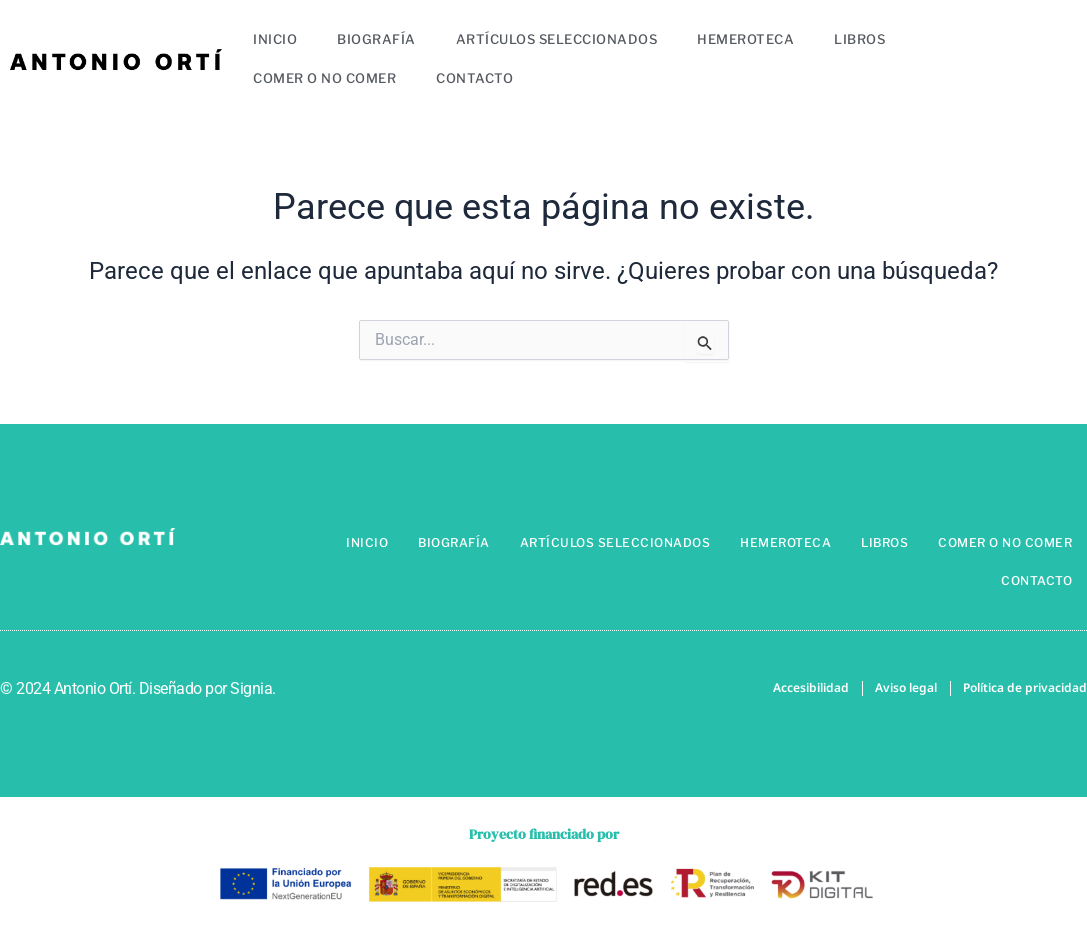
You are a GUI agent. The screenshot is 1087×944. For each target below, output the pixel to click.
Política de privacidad (1025, 688)
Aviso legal (906, 688)
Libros (859, 39)
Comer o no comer (324, 78)
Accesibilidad (811, 688)
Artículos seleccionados (557, 39)
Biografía (376, 39)
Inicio (275, 39)
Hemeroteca (745, 39)
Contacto (474, 78)
